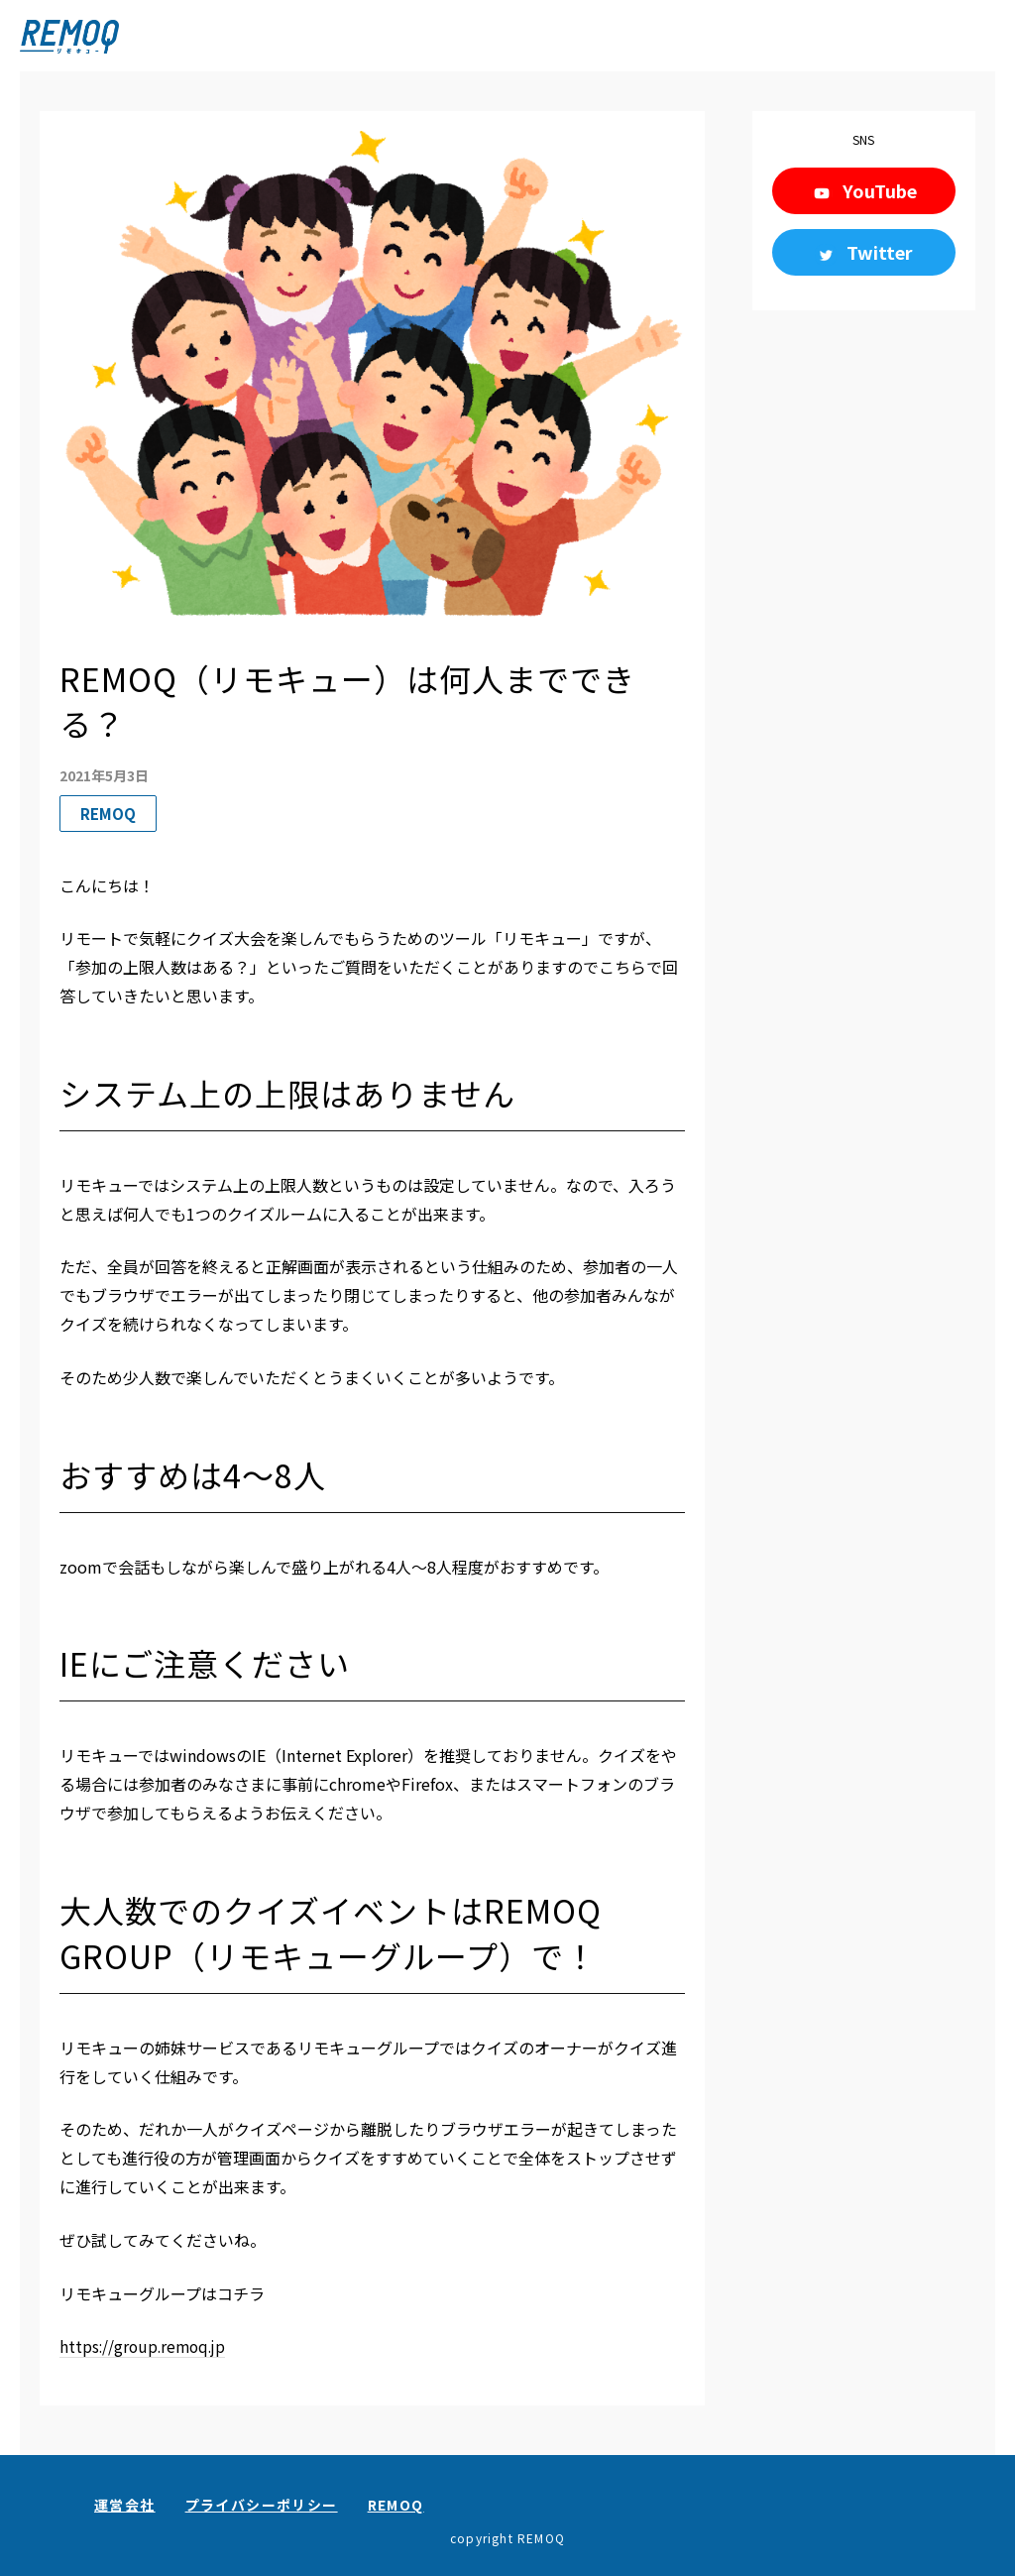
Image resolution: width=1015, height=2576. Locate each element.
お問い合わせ (948, 2524)
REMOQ (396, 2505)
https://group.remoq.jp (145, 2346)
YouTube (880, 190)
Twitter (879, 252)
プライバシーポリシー (261, 2505)
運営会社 (125, 2505)
